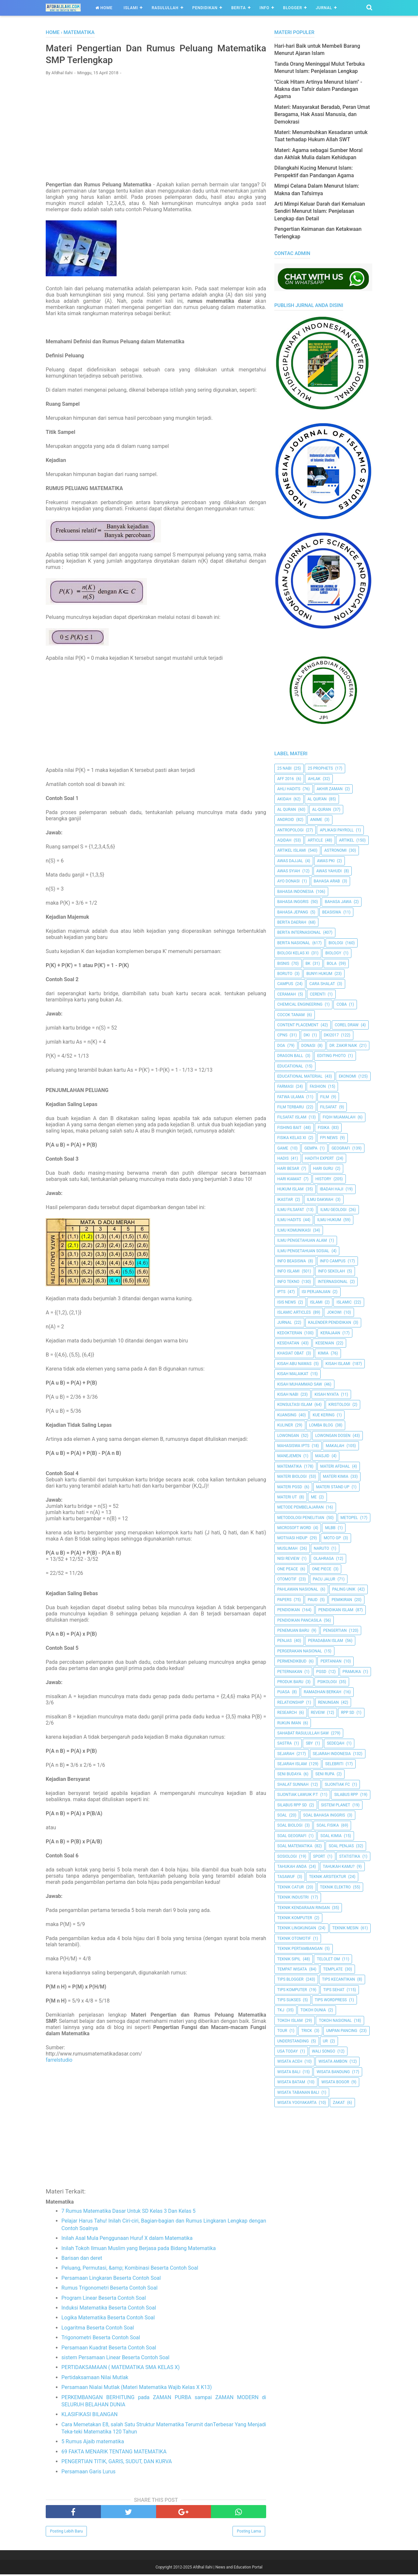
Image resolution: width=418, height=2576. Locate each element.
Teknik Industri (293, 1897)
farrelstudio (59, 2061)
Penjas (284, 1640)
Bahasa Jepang (292, 912)
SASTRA (284, 1743)
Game (282, 1148)
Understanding (293, 2041)
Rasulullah (165, 8)
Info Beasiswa (291, 1261)
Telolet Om (328, 1959)
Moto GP (332, 1538)
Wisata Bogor (335, 2082)
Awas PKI (326, 861)
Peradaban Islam (325, 1640)
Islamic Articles (294, 1312)
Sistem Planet (335, 1805)
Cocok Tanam (291, 1015)
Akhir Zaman (330, 789)
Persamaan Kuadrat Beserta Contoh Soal (108, 2349)
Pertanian (330, 1661)
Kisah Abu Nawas (294, 1363)
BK (308, 963)
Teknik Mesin (345, 1928)
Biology (333, 953)
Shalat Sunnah (293, 1784)
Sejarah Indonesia (332, 1753)
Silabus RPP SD (292, 1805)
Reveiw (318, 1712)
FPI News (329, 1137)
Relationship (290, 1702)
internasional (332, 1281)
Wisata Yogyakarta (296, 2102)
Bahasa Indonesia (295, 891)
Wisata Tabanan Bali (298, 2092)
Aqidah (284, 840)
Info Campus (333, 1261)
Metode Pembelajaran (300, 1507)
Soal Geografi (291, 1836)
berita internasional (299, 932)
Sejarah (285, 1753)
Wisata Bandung (333, 2072)
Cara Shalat (322, 983)
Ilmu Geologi (333, 1209)
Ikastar (285, 1199)
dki (307, 1035)
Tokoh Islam (290, 2020)
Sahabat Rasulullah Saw (303, 1733)
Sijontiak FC (337, 1784)
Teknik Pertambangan (300, 1948)
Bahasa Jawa (338, 901)
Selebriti (334, 1764)
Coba (341, 1004)
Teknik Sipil (289, 1959)
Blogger (292, 8)
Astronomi (335, 850)
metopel (349, 1517)
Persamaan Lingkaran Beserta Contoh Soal (111, 2280)
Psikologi (327, 1682)
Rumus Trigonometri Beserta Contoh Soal (109, 2289)
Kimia (323, 1353)
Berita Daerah (291, 922)
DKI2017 (331, 1035)
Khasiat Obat (290, 1353)
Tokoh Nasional (335, 2020)
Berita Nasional (293, 943)
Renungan (328, 1702)
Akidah (284, 799)
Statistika (349, 1856)
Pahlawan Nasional (297, 1589)
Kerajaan (330, 1333)
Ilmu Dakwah (320, 1199)
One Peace (287, 1569)
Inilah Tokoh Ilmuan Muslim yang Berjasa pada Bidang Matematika (138, 2250)
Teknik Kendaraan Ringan (303, 1907)
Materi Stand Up (332, 1487)
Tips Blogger (290, 1979)
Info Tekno (288, 1281)
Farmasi (285, 1086)
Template (333, 1969)
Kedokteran (289, 1333)
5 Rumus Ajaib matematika (92, 2443)
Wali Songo (323, 2051)
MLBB (330, 1528)
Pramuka (352, 1671)
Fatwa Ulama (290, 1097)
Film (324, 1097)
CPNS (282, 1035)
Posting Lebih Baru (66, 2533)
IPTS (281, 1291)
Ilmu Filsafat (290, 1209)
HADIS (283, 1158)
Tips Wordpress (331, 2000)
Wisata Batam (291, 2082)
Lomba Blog (321, 1425)
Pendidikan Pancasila (299, 1620)
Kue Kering (323, 1415)
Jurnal (324, 8)
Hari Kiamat (289, 1179)
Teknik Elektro (335, 1887)
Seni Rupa (325, 1774)
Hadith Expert (319, 1158)
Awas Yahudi (329, 871)
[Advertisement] (156, 129)
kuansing (287, 1415)
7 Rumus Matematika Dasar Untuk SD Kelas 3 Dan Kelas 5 (128, 2212)
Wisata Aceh (289, 2061)
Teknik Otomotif (294, 1938)
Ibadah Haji (331, 1189)
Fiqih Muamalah (339, 1117)
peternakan (289, 1671)
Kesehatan (288, 1343)
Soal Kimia (331, 1836)
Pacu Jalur (324, 1579)
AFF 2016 (285, 778)
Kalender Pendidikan (329, 1322)
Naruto (321, 1548)
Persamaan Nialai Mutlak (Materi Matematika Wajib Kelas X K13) (136, 2389)
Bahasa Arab (327, 881)
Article (315, 840)
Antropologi (290, 830)
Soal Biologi (289, 1825)
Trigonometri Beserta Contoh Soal (100, 2339)
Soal (282, 1815)
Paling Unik (343, 1589)
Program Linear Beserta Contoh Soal (103, 2299)
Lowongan (288, 1435)
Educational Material (300, 1076)
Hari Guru (323, 1168)
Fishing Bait (289, 1127)
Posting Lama (249, 2533)
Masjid (322, 1456)
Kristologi (339, 1404)
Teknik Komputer (294, 1918)
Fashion (318, 1086)
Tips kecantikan (338, 1979)
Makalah (335, 1445)
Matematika (289, 1466)
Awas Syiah (288, 871)
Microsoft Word (294, 1528)
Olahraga (324, 1558)
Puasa (283, 1692)
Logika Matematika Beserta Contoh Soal (108, 2319)
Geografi (340, 1148)
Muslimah (287, 1548)
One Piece (321, 1569)
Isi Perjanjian (316, 1291)
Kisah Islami (338, 1363)
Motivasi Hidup (292, 1538)
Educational (290, 1066)
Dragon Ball (290, 1055)
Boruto (284, 973)
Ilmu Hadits (289, 1220)
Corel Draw (347, 1025)
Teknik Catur (290, 1887)
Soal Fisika (327, 1825)
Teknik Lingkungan (296, 1928)
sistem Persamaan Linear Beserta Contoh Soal (115, 2359)
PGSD (321, 1671)
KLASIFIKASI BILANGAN (89, 2416)
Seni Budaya (289, 1774)
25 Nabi (284, 768)
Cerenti (318, 994)
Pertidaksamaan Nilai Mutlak (94, 2379)
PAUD (312, 1599)
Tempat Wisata (292, 1969)
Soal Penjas (341, 1846)
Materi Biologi (292, 1476)
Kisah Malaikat (292, 1374)
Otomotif (287, 1579)
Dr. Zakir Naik (343, 1045)
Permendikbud (291, 1661)
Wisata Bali (288, 2072)
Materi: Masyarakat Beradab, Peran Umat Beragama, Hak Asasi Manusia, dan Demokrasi (322, 114)
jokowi (334, 1312)
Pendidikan (204, 8)
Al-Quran (321, 809)
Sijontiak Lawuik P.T (297, 1794)
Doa (281, 1045)
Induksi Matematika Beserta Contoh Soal (108, 2309)
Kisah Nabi (287, 1394)
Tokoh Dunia (313, 2010)
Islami (131, 8)
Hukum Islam (290, 1189)
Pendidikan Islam (335, 1610)
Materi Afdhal (335, 1466)
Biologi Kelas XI (293, 953)
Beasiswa (331, 912)
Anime (316, 819)
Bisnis (283, 963)
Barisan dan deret (81, 2260)
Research (287, 1712)
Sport (319, 1856)
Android (285, 819)
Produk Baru (290, 1682)
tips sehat (334, 1989)
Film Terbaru (290, 1107)
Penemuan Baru (293, 1630)
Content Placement (297, 1025)
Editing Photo (331, 1055)
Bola (331, 963)
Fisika (324, 1127)
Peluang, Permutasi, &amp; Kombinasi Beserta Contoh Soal (129, 2270)
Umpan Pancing (341, 2030)
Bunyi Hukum (319, 973)
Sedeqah (335, 1743)
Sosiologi (287, 1856)
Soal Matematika (295, 1846)
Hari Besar (288, 1168)
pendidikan (288, 1610)
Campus (285, 983)
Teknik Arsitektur (327, 1876)
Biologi (336, 943)
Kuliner (285, 1425)
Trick (306, 2030)
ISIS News (286, 1302)
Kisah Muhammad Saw (299, 1384)
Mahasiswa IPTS (293, 1445)
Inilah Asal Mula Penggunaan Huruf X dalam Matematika (127, 2240)
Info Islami (288, 1271)
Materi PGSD (289, 1487)
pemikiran (341, 1599)
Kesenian (324, 1343)
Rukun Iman (289, 1723)
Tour (282, 2030)
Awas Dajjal (290, 861)
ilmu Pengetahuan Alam (302, 1240)
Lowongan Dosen (332, 1435)
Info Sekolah (331, 1271)
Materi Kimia (335, 1476)
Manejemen (289, 1456)
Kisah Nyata (326, 1394)
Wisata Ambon (332, 2061)
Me (313, 1497)
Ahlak (314, 778)
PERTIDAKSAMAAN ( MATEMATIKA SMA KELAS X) (120, 2369)
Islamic (343, 1302)
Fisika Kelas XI (291, 1137)
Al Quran (286, 809)
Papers (284, 1599)
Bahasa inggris (293, 901)
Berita (238, 8)
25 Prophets (320, 768)
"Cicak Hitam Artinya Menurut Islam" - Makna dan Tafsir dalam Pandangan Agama (318, 89)
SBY (309, 1743)
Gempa (310, 1148)
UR (325, 2041)
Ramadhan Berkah (322, 1692)
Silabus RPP (346, 1794)
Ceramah (286, 994)
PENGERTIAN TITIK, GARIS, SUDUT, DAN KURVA (116, 2463)
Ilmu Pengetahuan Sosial (303, 1251)
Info (264, 8)
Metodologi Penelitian (300, 1517)
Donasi (308, 1045)
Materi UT (287, 1497)
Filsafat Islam (291, 1117)
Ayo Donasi (288, 881)
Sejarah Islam (292, 1764)
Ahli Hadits (288, 789)
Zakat (339, 2102)
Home (104, 8)
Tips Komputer (292, 1989)
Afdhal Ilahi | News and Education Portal (228, 2569)
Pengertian (335, 1630)
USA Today (287, 2051)
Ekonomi (347, 1076)
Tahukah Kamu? (339, 1866)
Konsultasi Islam (294, 1404)
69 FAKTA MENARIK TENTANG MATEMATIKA (114, 2453)
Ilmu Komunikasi (294, 1230)
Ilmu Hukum (329, 1220)
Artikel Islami (291, 850)
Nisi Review (288, 1558)
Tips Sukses (289, 2000)
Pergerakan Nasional (299, 1651)
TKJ (280, 2010)
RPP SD (347, 1712)
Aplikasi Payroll (337, 830)
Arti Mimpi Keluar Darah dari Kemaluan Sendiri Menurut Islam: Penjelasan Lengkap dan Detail (319, 211)
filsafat (328, 1107)
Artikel (346, 840)
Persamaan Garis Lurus (88, 2473)
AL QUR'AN (317, 799)
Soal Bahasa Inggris (324, 1815)
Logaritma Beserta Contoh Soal (97, 2329)
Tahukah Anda (292, 1866)
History (323, 1179)
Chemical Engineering (299, 1004)
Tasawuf (286, 1876)
